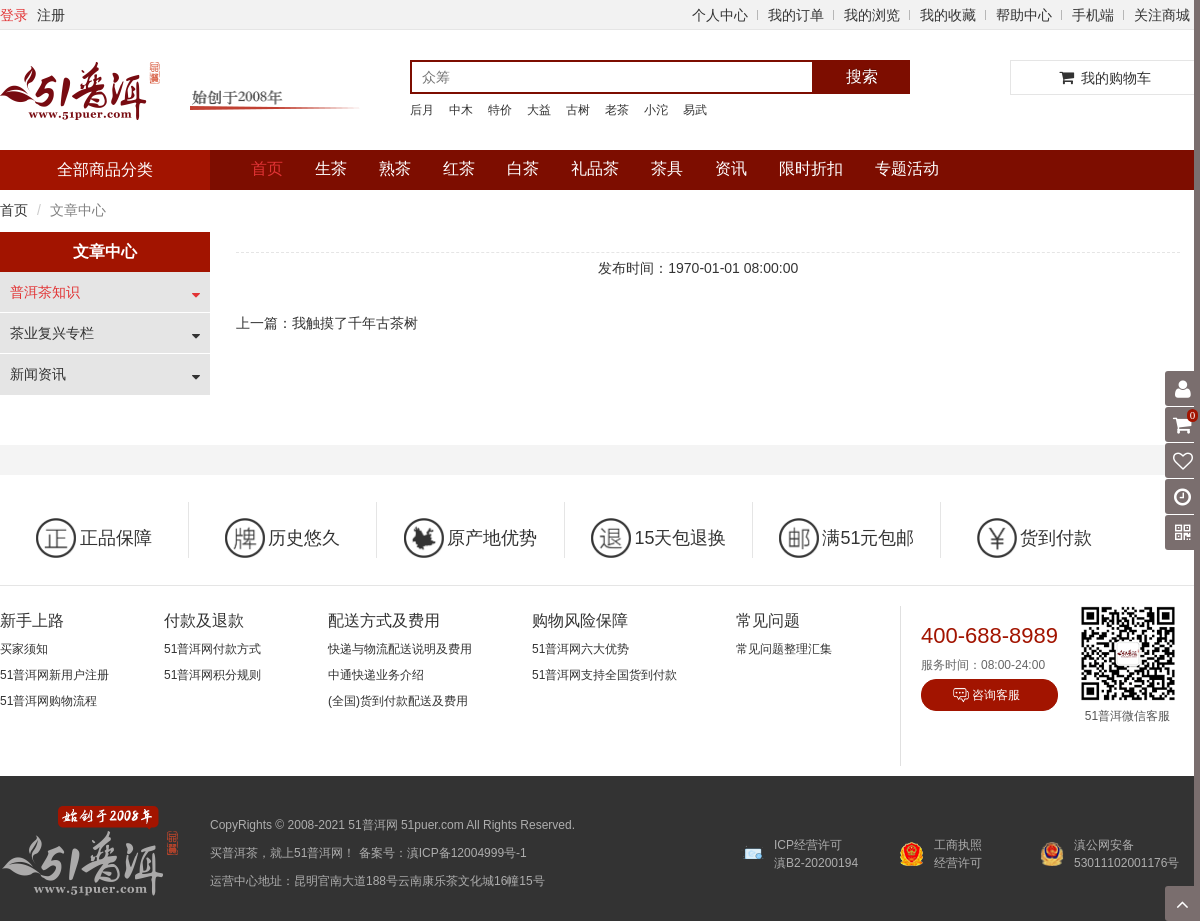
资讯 (731, 168)
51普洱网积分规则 (212, 675)
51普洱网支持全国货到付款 (604, 675)
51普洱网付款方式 (212, 649)
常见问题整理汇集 (784, 649)
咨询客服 (996, 695)
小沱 (656, 110)
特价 (500, 110)
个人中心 (720, 15)
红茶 (459, 168)
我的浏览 (872, 15)
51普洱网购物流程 (48, 701)
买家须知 (24, 649)
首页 (267, 168)
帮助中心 (1024, 15)
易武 (695, 110)
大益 (539, 110)
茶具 (667, 168)
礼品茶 (595, 168)
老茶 (617, 110)
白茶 (523, 168)
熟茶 (395, 168)
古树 (578, 110)
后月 (422, 110)
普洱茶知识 (45, 292)
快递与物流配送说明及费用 (400, 649)
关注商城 (1162, 15)
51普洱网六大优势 (580, 649)
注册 (51, 15)
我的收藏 (948, 15)
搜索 (862, 76)
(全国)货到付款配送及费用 (398, 701)
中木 (461, 110)
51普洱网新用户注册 (54, 675)
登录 (14, 15)
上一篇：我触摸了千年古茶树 (327, 323)
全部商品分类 (105, 169)
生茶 (331, 168)
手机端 (1093, 15)
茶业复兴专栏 (52, 333)
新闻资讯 (38, 374)
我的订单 (796, 15)
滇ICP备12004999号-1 (467, 853)
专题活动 (907, 168)
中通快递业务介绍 (376, 675)
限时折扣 (811, 168)
